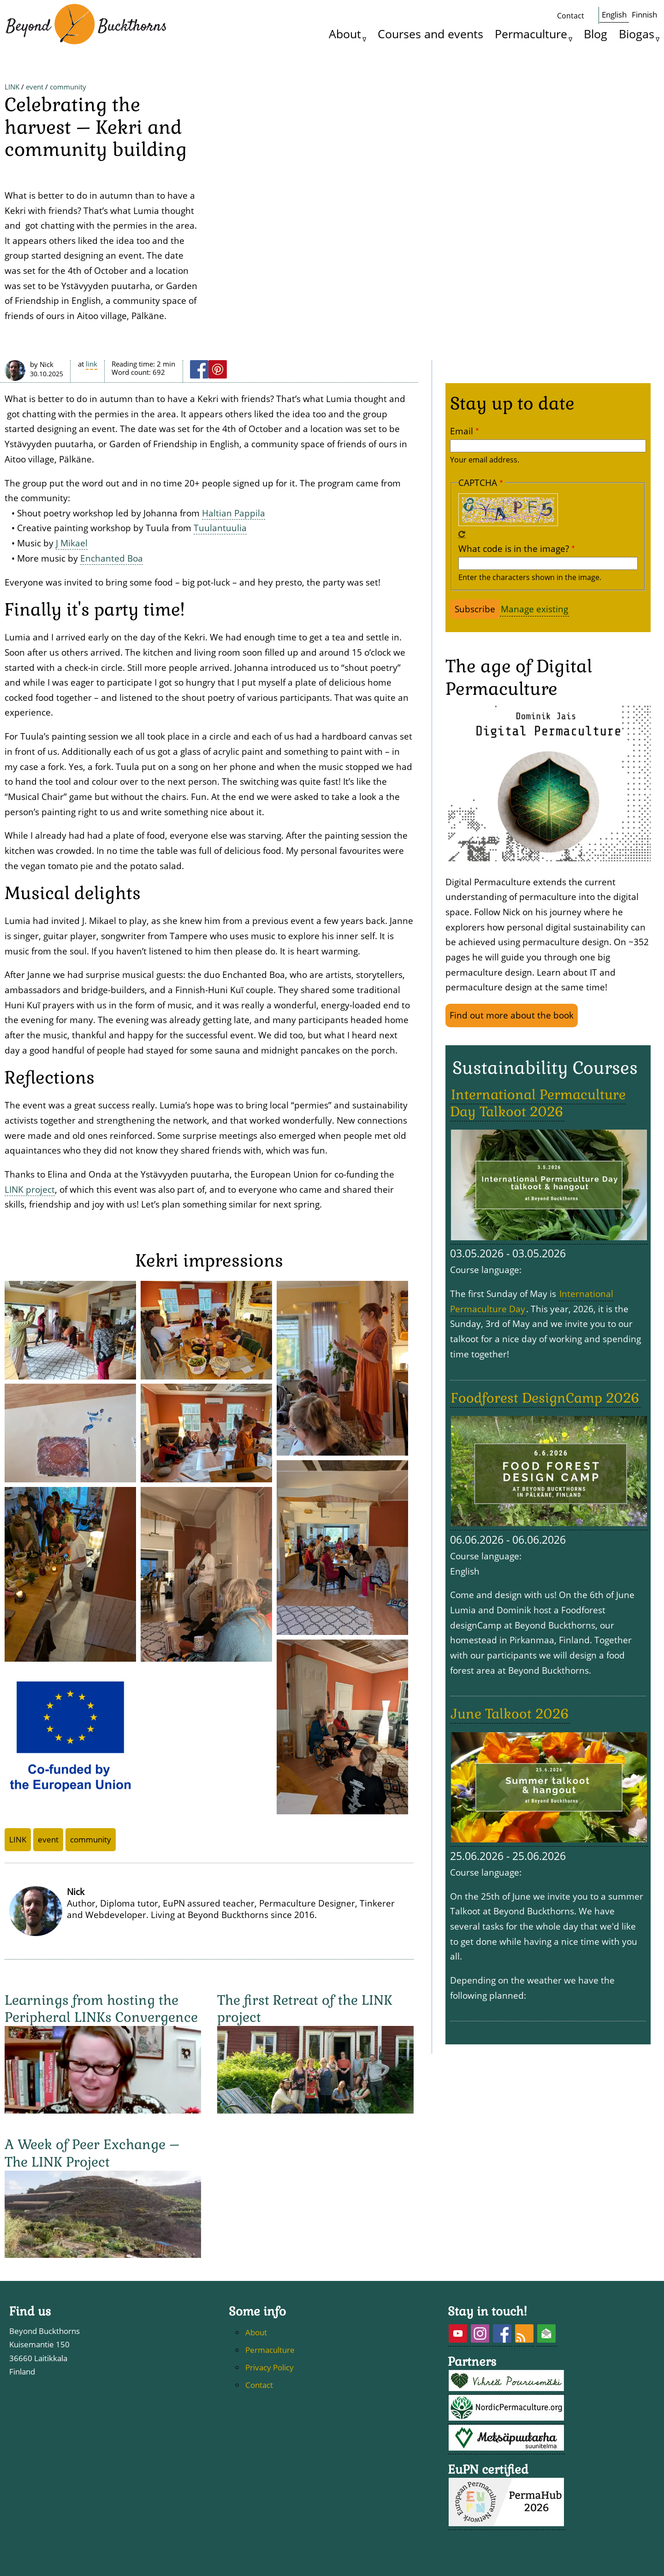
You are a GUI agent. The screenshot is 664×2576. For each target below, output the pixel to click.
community (68, 125)
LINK (12, 125)
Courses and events (430, 33)
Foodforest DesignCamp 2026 (545, 1475)
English (614, 14)
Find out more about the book (512, 1092)
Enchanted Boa (111, 635)
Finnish (644, 14)
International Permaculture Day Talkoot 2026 (538, 1180)
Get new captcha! (462, 612)
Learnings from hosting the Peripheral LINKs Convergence (101, 2086)
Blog (595, 33)
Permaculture (531, 33)
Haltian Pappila (233, 590)
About (345, 33)
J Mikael (72, 620)
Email (461, 508)
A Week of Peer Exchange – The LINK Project (92, 2230)
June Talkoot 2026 (510, 1791)
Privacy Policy (269, 2445)
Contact (570, 16)
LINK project (30, 1267)
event (34, 125)
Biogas (636, 33)
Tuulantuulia (220, 605)
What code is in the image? (513, 626)
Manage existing (534, 686)
